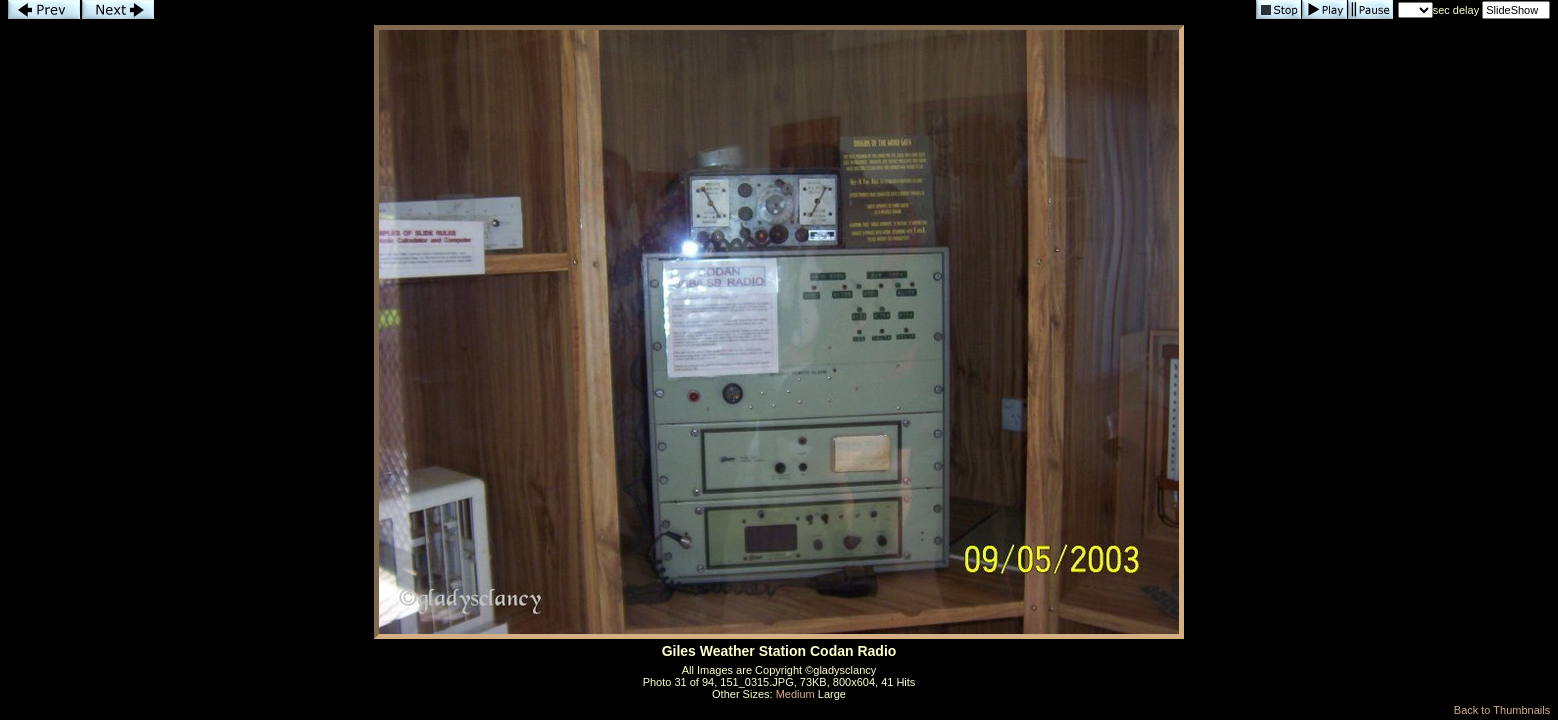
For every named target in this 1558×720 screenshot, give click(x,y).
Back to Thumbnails (1502, 710)
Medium (795, 694)
